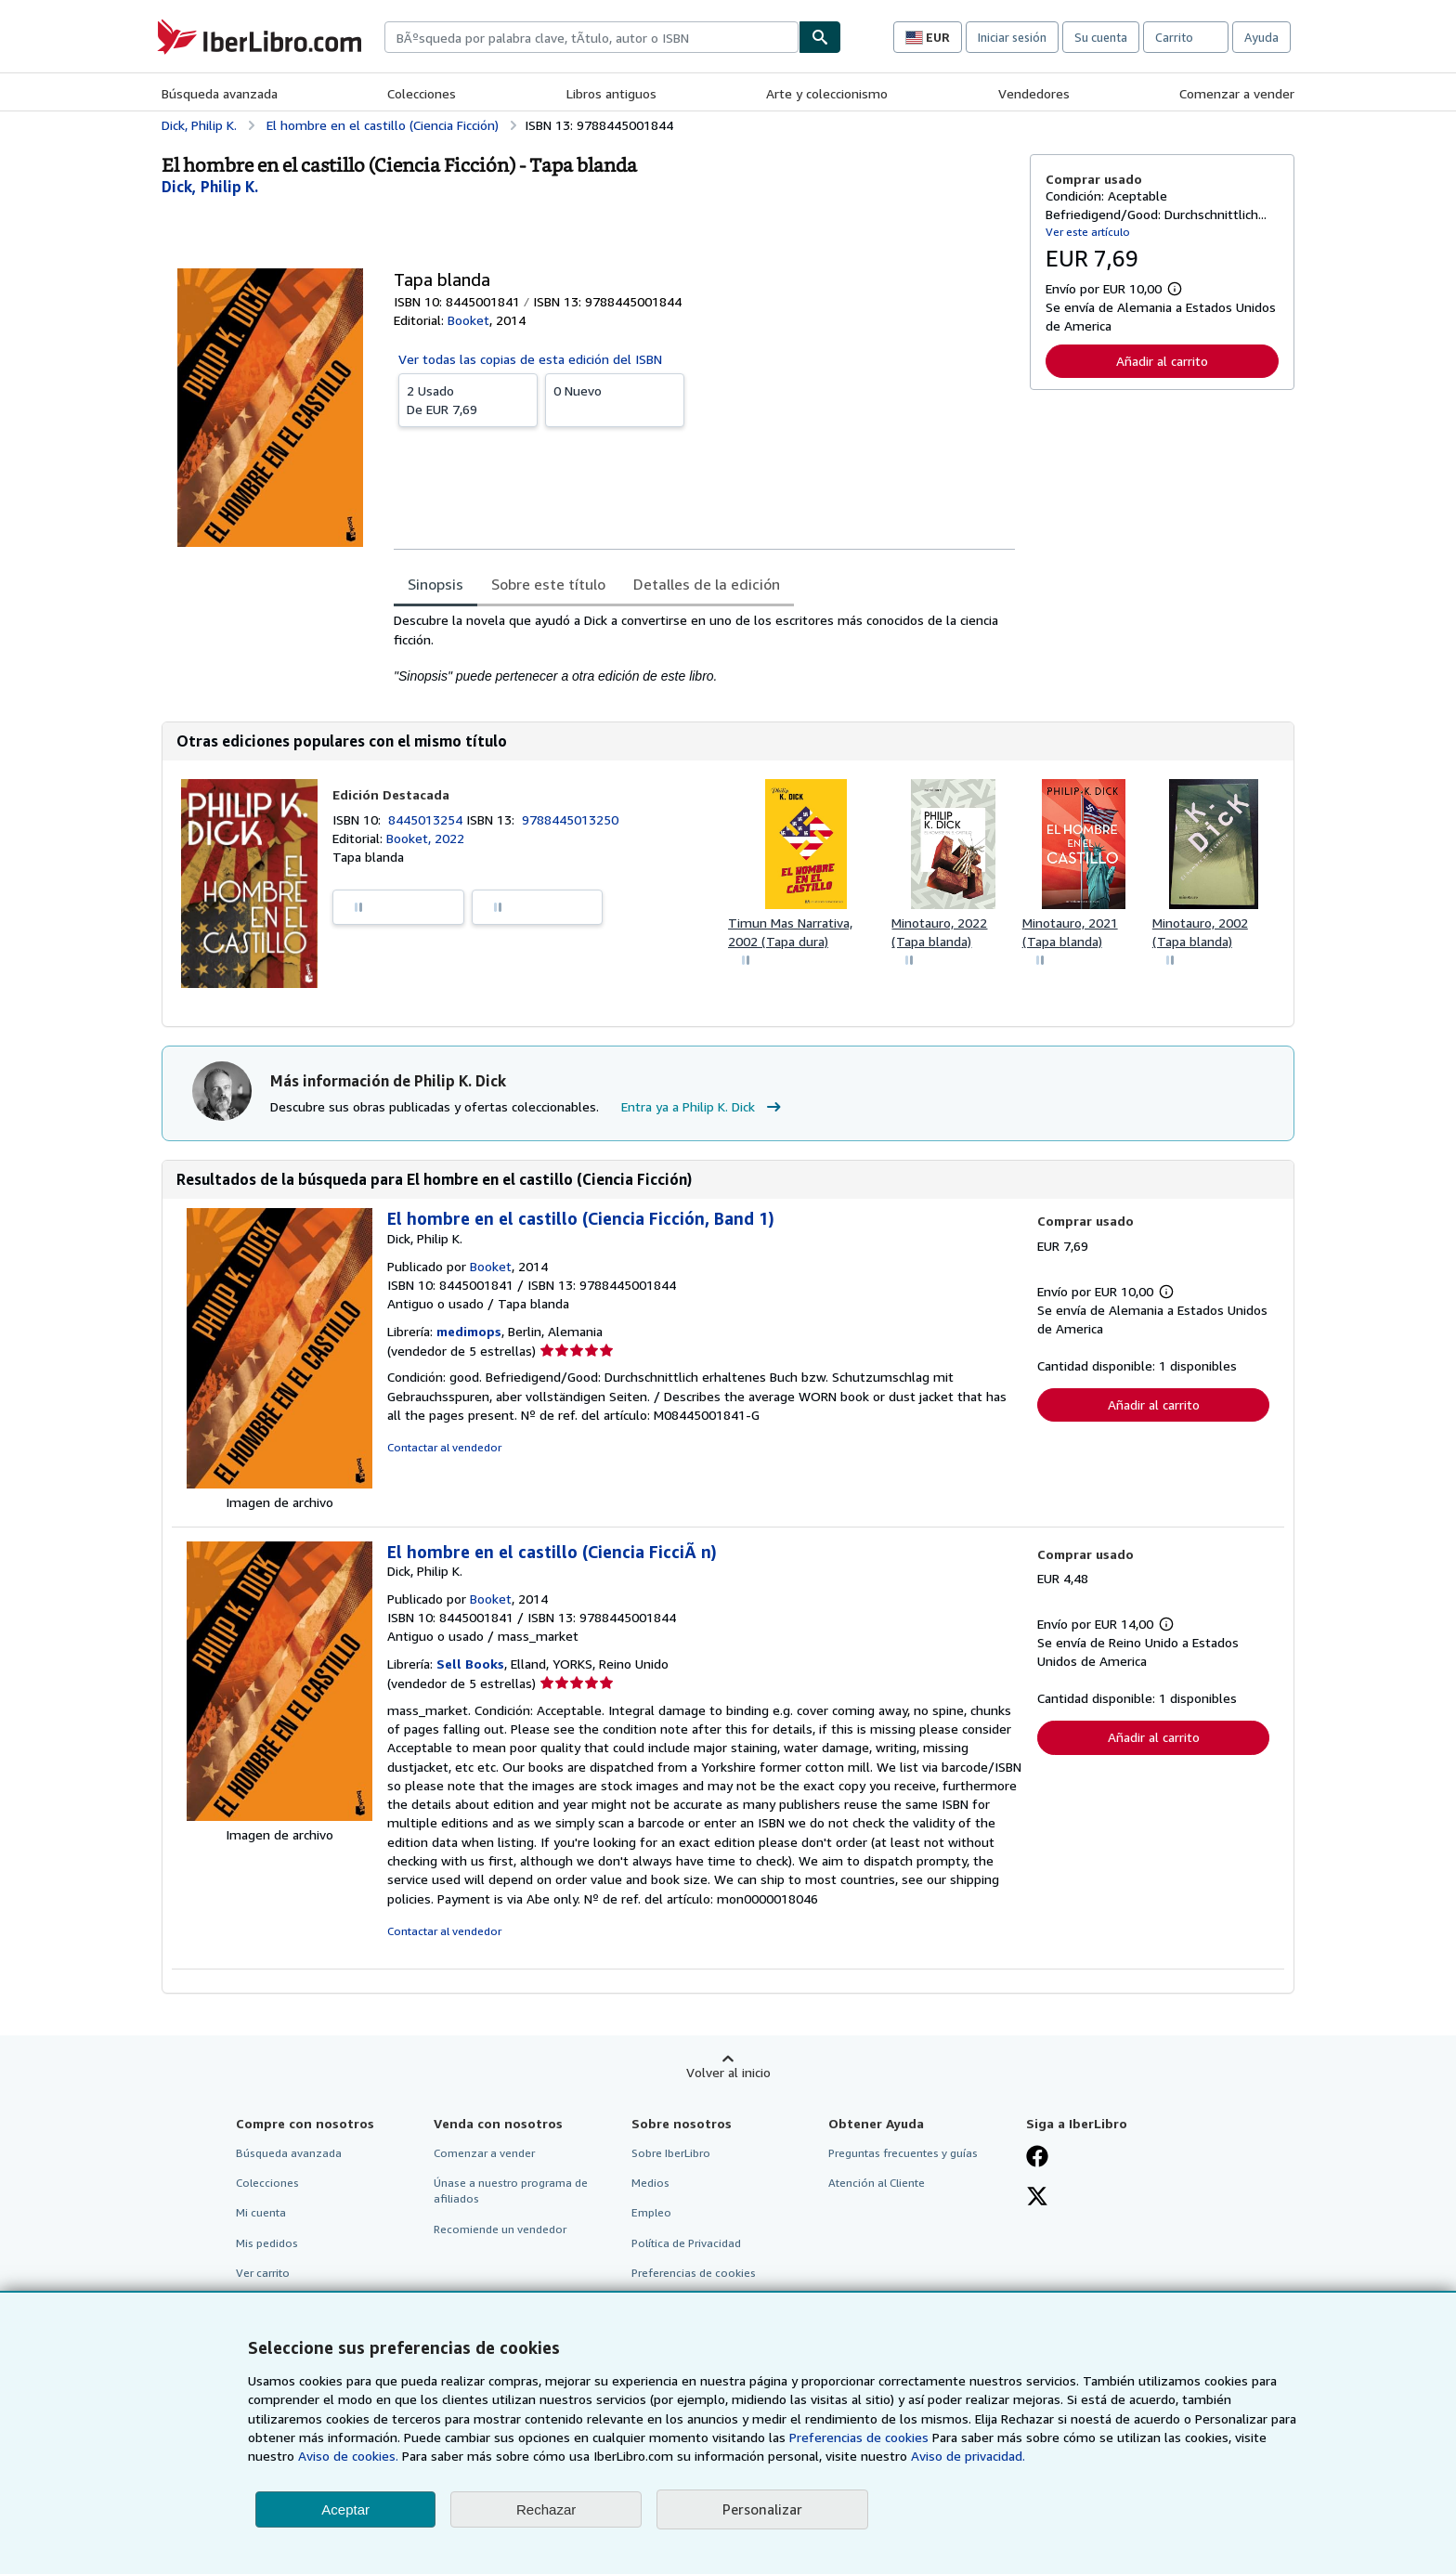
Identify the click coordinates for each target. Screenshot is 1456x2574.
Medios (650, 2183)
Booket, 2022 (425, 838)
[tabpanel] (704, 648)
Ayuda (1261, 37)
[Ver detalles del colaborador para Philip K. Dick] (210, 186)
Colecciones (421, 93)
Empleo (651, 2212)
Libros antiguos (611, 93)
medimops (468, 1331)
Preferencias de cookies (859, 2437)
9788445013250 (570, 819)
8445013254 (427, 819)
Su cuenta (1100, 37)
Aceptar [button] (345, 2509)
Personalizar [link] (762, 2509)
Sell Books (470, 1663)
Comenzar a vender (1236, 93)
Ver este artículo (1088, 232)
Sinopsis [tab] (435, 584)
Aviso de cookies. (348, 2456)
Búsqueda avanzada (220, 93)
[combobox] (591, 37)
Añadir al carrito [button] (1162, 361)
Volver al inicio (728, 2072)
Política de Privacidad (686, 2243)
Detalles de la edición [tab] (706, 584)
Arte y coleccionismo (827, 93)
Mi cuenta (261, 2212)
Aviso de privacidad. (968, 2456)
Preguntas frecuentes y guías (903, 2153)
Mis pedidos (267, 2243)
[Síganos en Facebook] (1037, 2158)
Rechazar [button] (546, 2509)
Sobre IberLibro (670, 2153)
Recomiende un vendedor (500, 2229)
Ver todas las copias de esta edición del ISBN (530, 359)
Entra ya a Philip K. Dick (703, 1107)
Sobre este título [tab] (548, 584)
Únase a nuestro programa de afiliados (511, 2190)
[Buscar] (820, 37)
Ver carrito (263, 2273)
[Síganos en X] (1037, 2198)
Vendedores (1034, 93)
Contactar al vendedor (444, 1447)
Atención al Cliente (876, 2183)
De (468, 399)
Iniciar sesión (1012, 37)
